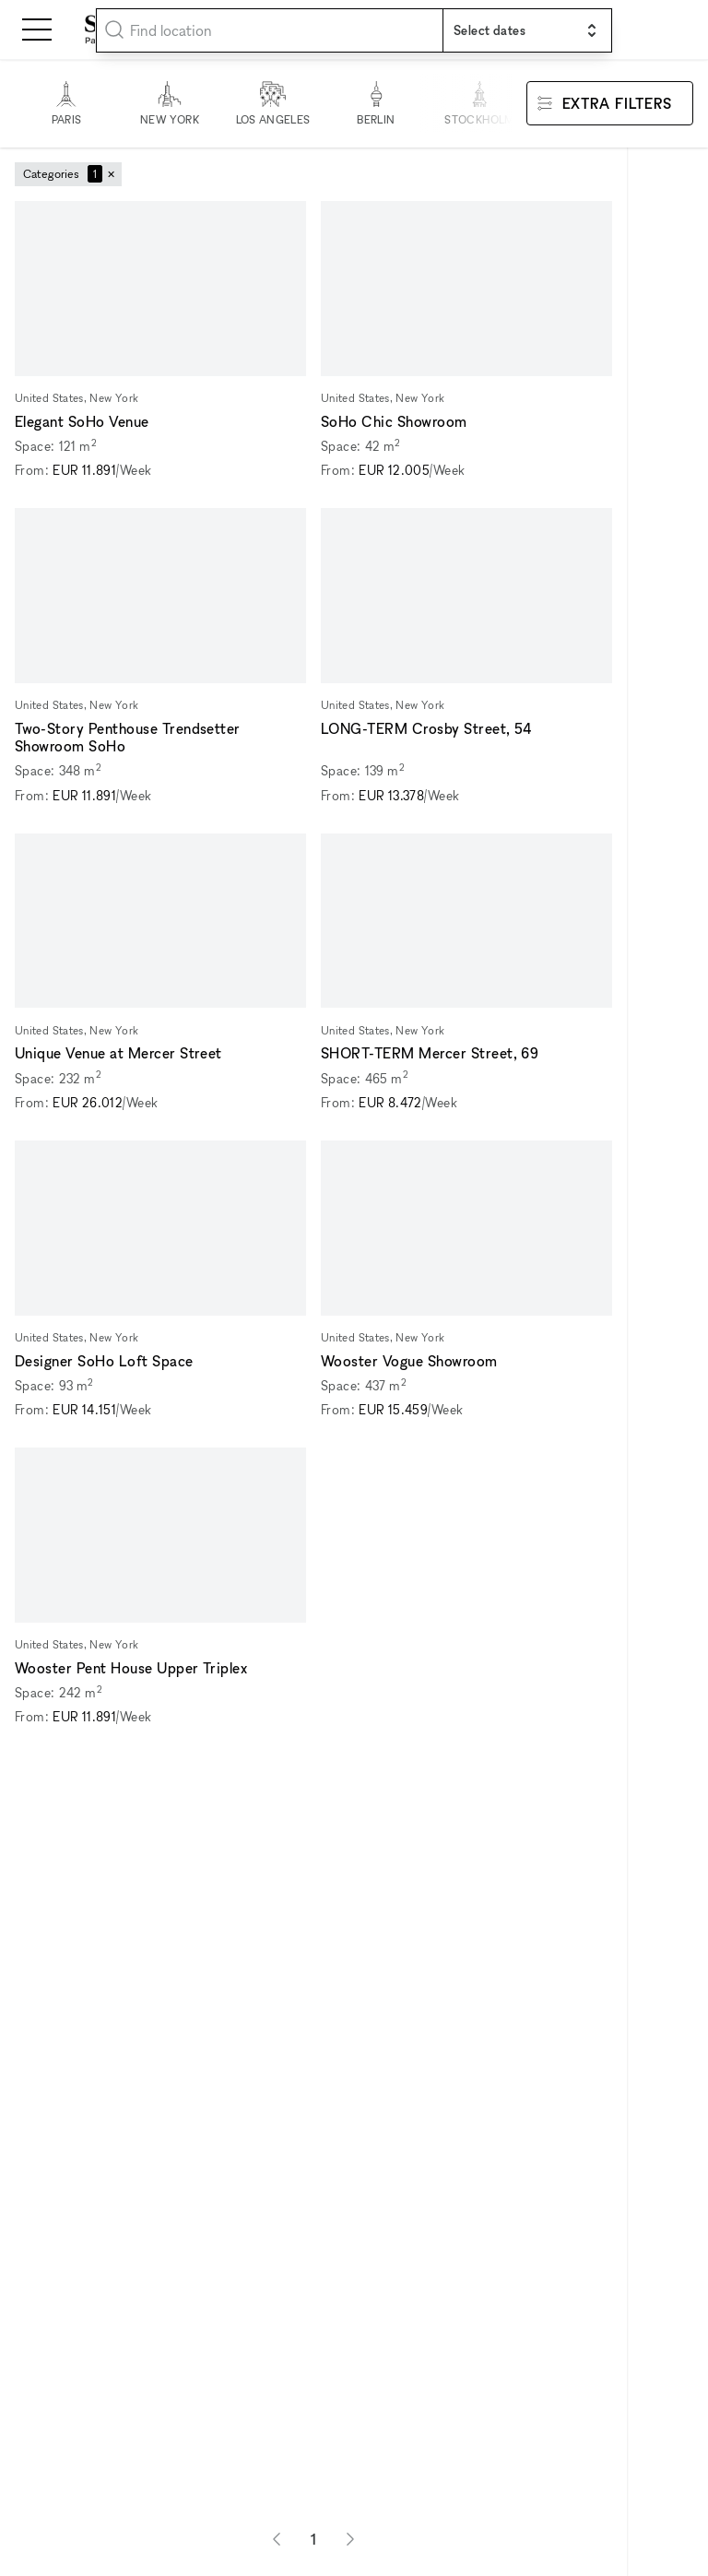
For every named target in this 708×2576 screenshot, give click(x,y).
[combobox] (269, 30)
